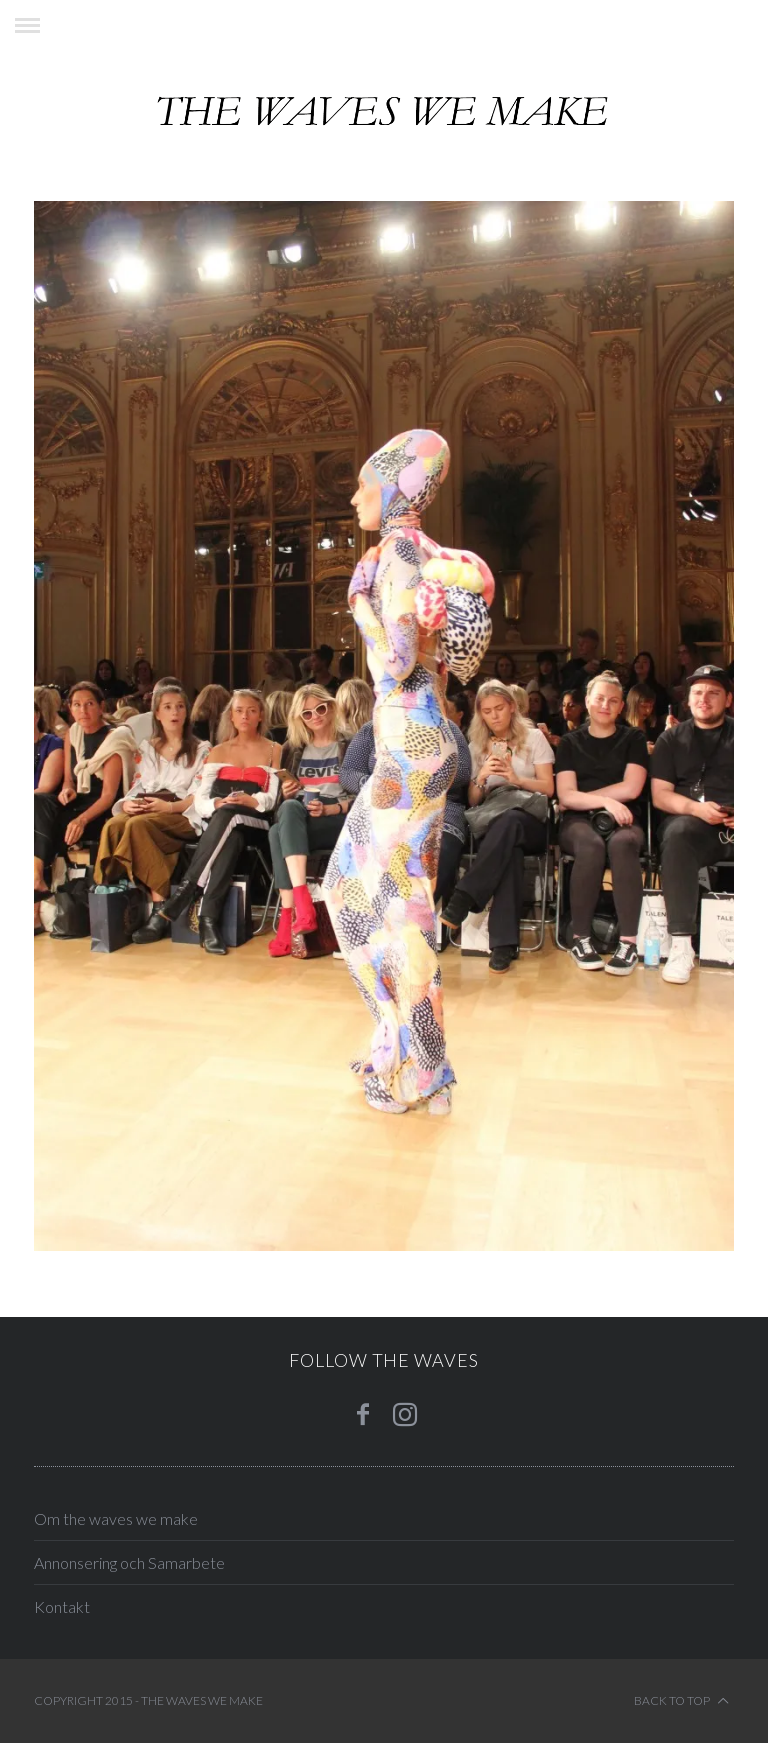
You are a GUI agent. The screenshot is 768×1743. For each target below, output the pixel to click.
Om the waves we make (116, 1518)
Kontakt (62, 1606)
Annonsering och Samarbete (129, 1562)
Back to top (681, 1701)
